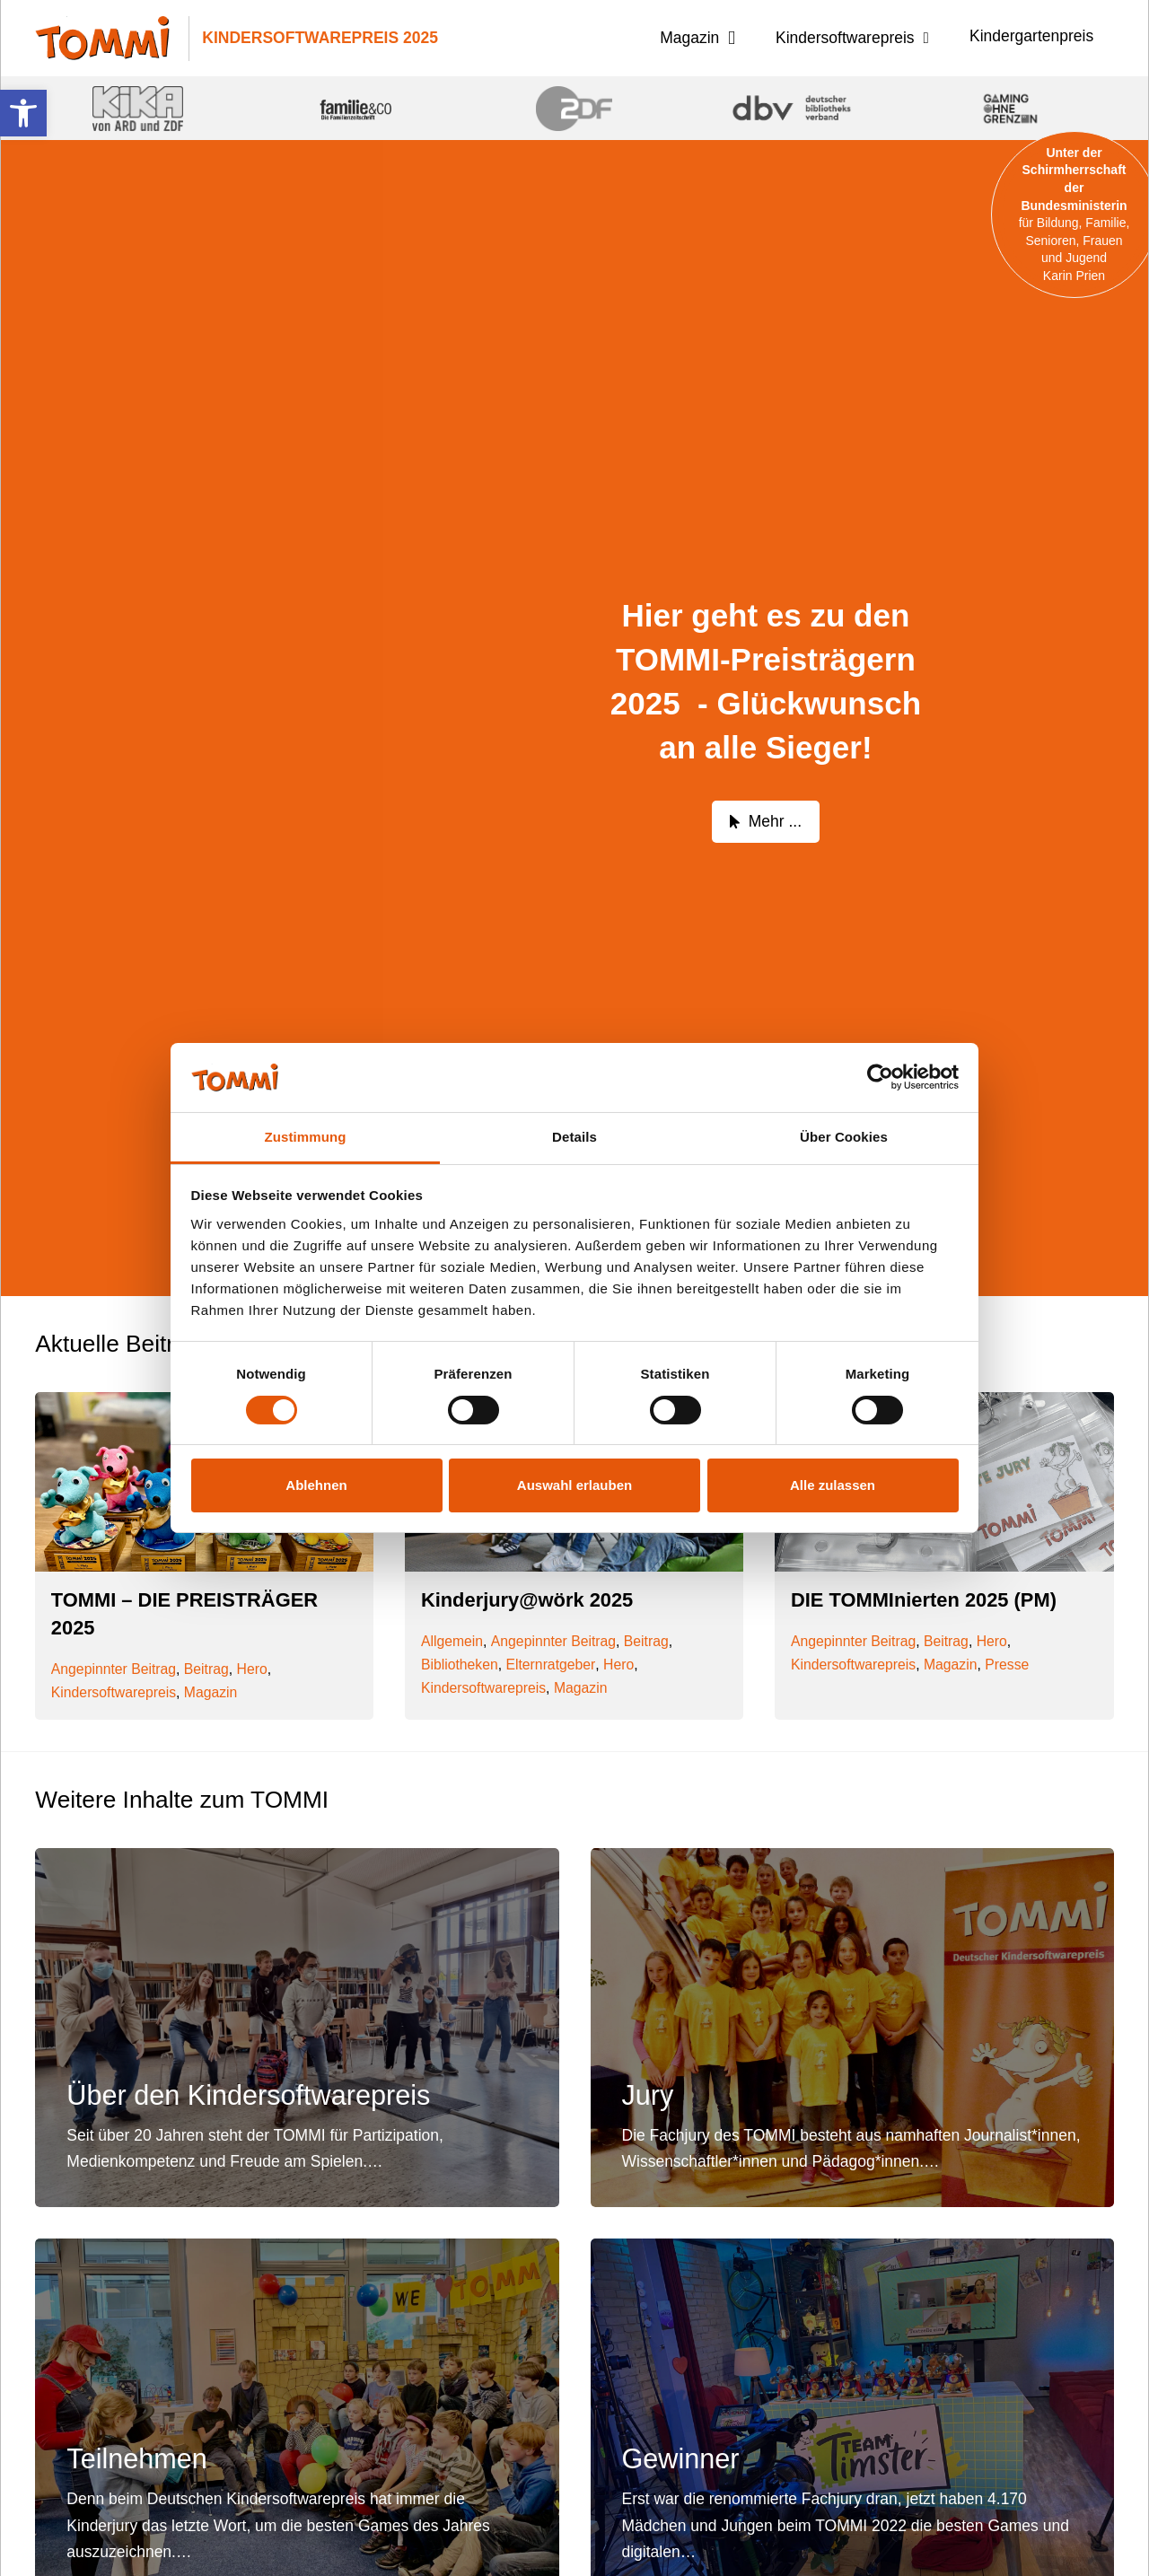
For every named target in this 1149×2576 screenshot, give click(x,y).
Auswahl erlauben (574, 1485)
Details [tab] (574, 1136)
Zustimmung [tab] (305, 1136)
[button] (23, 113)
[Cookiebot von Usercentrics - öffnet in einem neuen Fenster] (880, 1077)
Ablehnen (315, 1485)
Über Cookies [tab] (844, 1136)
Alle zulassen (832, 1485)
